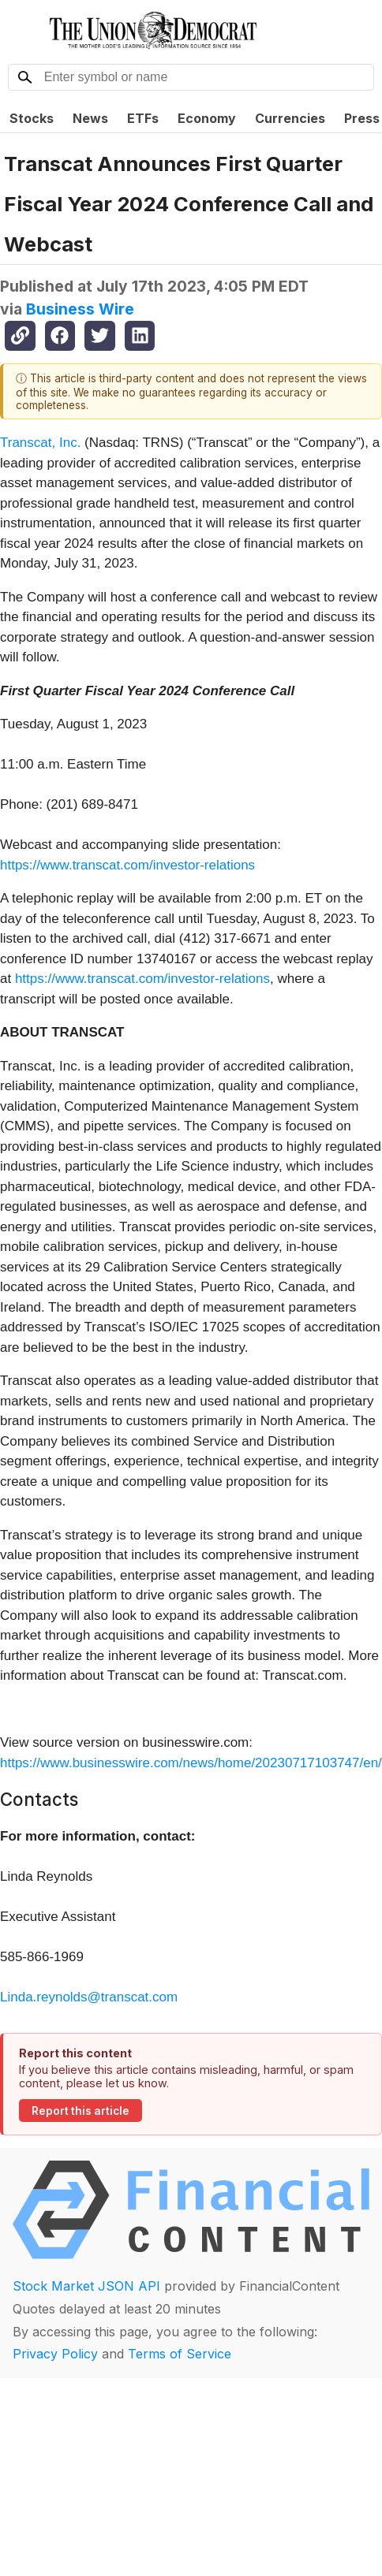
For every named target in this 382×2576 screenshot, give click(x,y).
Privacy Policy (55, 2354)
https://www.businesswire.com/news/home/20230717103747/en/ (191, 1762)
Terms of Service (179, 2354)
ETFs (143, 118)
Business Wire (80, 309)
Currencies (290, 118)
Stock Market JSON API (86, 2286)
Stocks (31, 118)
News (90, 118)
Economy (207, 118)
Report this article (80, 2111)
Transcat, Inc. (40, 442)
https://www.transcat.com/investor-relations (127, 865)
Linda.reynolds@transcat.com (89, 1997)
